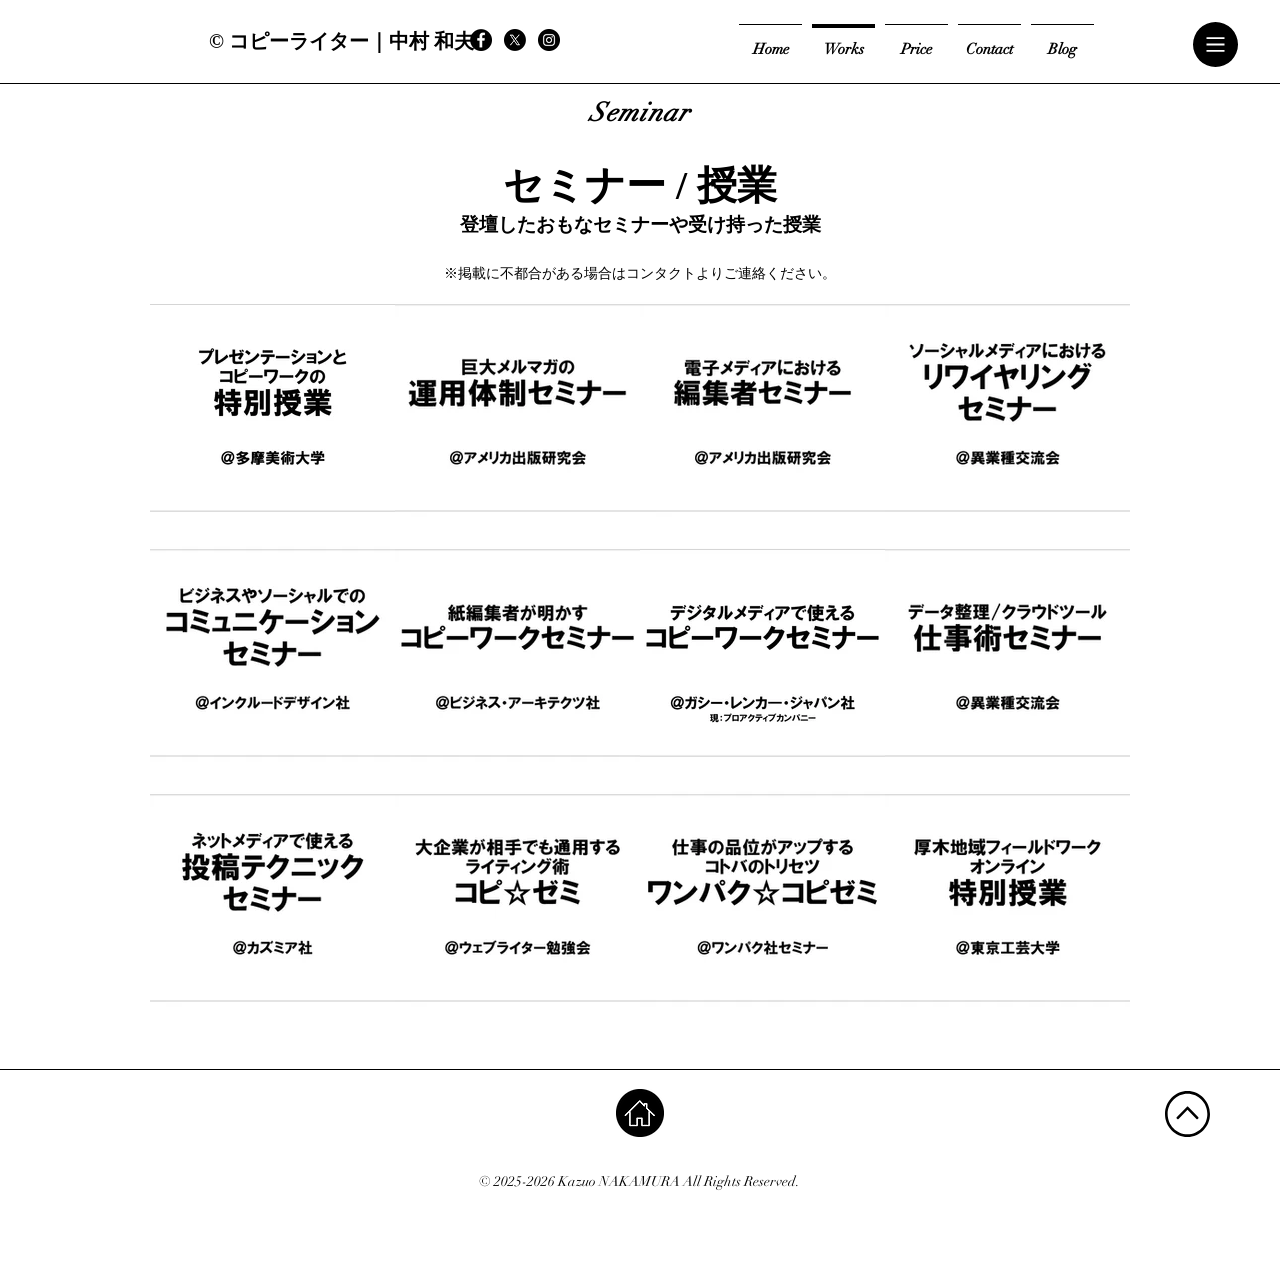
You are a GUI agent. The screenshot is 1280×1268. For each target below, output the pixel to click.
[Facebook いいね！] (630, 40)
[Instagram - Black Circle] (549, 40)
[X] (515, 40)
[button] (1216, 45)
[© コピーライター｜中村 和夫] (341, 40)
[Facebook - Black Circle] (481, 40)
